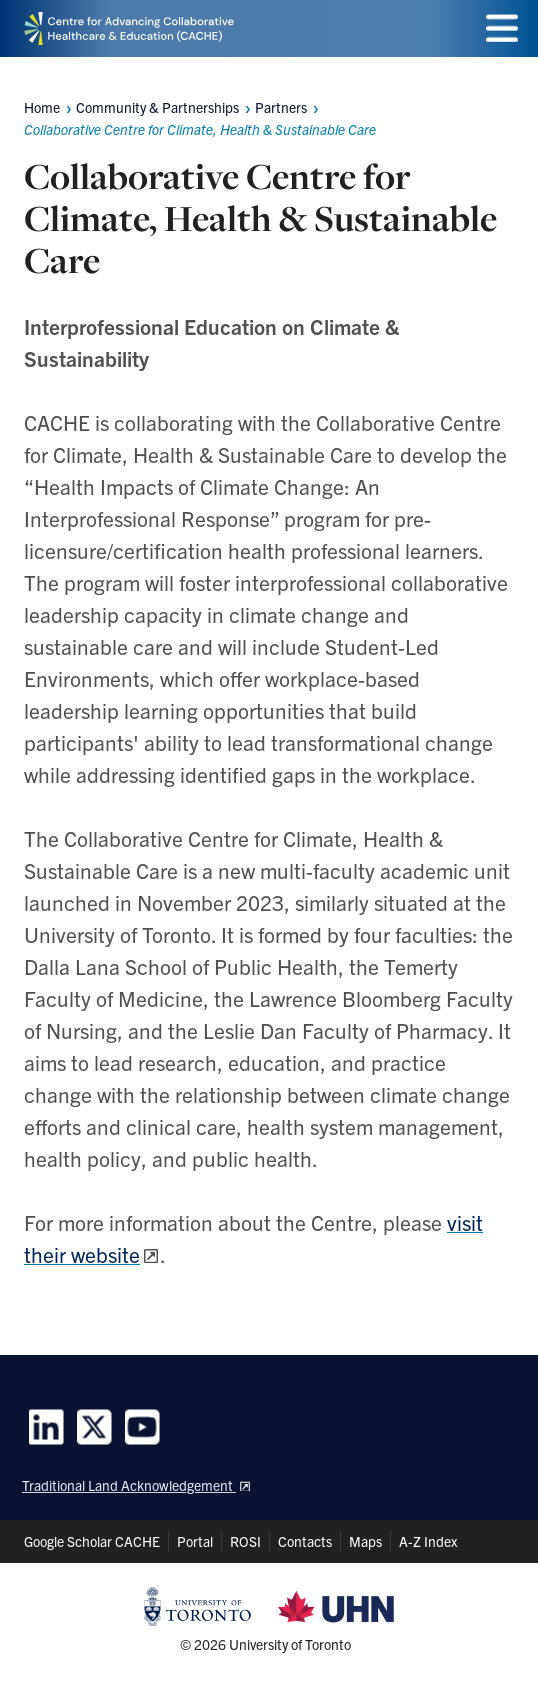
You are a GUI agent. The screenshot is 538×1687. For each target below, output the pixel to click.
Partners (281, 107)
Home (42, 107)
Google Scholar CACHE (92, 1541)
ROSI (245, 1541)
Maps (365, 1541)
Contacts (305, 1541)
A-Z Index (428, 1541)
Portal (195, 1541)
